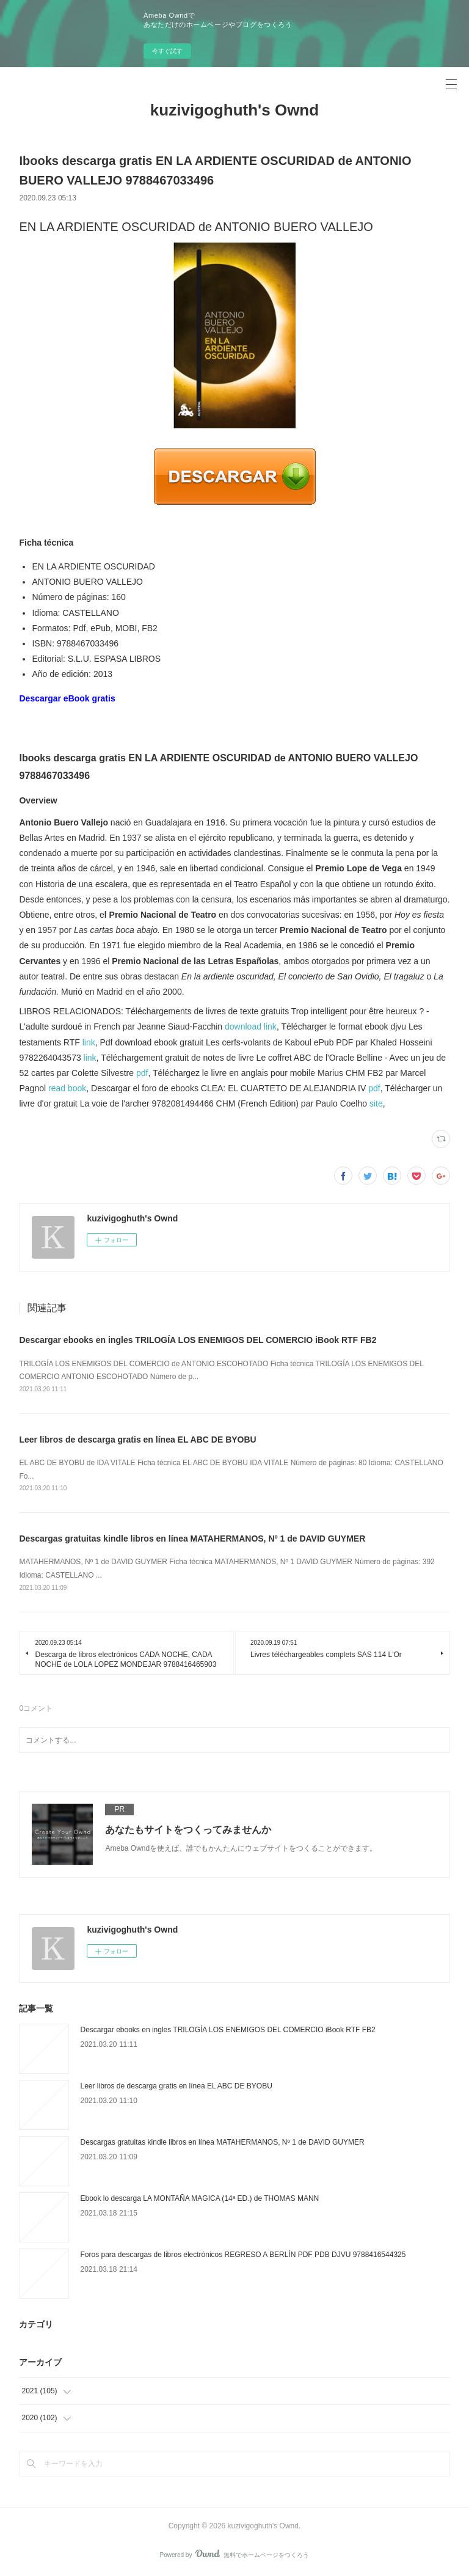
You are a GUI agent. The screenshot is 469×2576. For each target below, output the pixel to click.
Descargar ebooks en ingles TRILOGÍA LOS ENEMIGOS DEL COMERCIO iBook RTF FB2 (197, 1340)
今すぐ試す (167, 51)
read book (67, 1088)
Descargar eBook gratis (67, 698)
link (88, 1042)
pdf (142, 1073)
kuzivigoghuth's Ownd (234, 110)
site (376, 1103)
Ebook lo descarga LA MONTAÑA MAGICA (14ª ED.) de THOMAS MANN (199, 2198)
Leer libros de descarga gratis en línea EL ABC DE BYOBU (137, 1439)
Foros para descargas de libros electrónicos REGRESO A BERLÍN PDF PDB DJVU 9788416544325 (242, 2254)
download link (251, 1026)
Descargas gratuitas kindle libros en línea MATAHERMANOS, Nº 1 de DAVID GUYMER (192, 1538)
